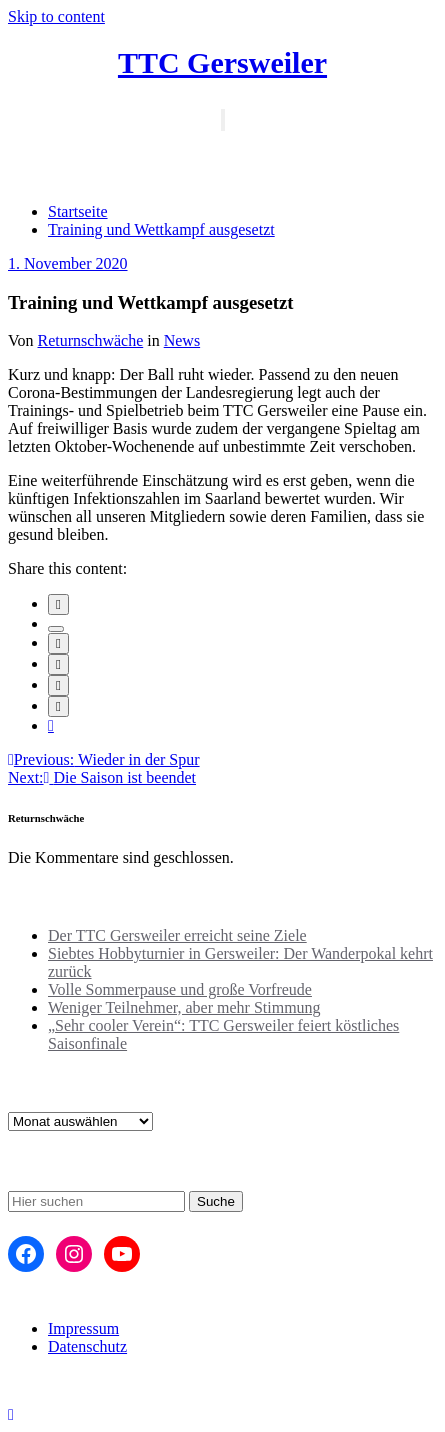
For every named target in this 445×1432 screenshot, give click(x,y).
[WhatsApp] (58, 706)
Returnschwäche (91, 340)
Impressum (83, 1328)
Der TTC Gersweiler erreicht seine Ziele (177, 935)
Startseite (78, 211)
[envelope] (58, 664)
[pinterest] (58, 685)
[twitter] (56, 629)
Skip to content (56, 16)
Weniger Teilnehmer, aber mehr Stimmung (184, 1007)
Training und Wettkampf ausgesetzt (161, 229)
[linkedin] (58, 643)
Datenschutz (87, 1346)
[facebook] (58, 604)
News (182, 340)
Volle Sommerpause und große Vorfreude (180, 989)
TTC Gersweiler (222, 62)
